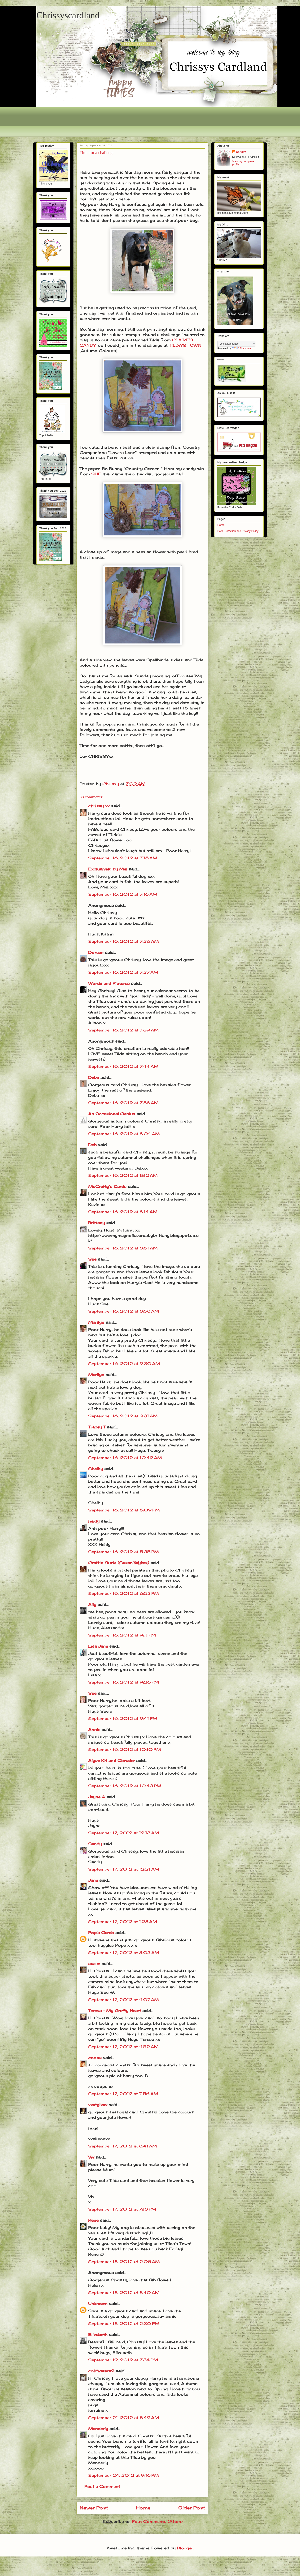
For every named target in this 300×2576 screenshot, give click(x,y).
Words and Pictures (109, 983)
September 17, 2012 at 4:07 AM (123, 1999)
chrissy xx (99, 806)
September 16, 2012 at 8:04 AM (124, 1133)
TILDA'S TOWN (185, 345)
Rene (93, 2220)
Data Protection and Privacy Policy (237, 531)
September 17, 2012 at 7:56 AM (123, 2093)
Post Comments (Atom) (157, 2521)
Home (143, 2508)
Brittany (96, 1222)
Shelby (95, 1468)
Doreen (96, 952)
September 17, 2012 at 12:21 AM (123, 1869)
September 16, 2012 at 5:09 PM (124, 1510)
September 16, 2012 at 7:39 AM (123, 1030)
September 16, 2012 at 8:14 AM (122, 1211)
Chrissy (241, 151)
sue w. (94, 1963)
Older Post (191, 2508)
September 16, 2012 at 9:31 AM (123, 1416)
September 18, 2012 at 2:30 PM (123, 2323)
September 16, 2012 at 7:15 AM (122, 858)
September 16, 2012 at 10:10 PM (124, 1749)
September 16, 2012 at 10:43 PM (124, 1785)
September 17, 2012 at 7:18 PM (122, 2209)
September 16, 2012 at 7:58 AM (123, 1102)
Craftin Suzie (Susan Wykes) (118, 1562)
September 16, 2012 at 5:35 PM (123, 1551)
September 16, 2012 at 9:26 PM (123, 1682)
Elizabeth (98, 2334)
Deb (92, 1144)
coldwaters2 (101, 2371)
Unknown (98, 2303)
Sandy (95, 1844)
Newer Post (94, 2508)
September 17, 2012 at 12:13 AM (123, 1832)
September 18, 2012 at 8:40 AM (124, 2292)
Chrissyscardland (68, 15)
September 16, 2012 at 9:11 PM (122, 1635)
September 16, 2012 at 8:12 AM (123, 1175)
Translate (241, 348)
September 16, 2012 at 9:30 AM (124, 1363)
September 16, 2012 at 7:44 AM (123, 1066)
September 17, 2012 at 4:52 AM (123, 2046)
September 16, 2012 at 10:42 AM (125, 1457)
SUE (96, 474)
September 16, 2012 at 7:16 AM (122, 894)
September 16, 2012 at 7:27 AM (123, 972)
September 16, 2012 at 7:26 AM (123, 941)
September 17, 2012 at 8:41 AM (122, 2146)
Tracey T (96, 1427)
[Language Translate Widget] (236, 344)
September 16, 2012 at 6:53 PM (123, 1593)
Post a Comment (102, 2486)
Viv (91, 2157)
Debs (93, 1077)
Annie (94, 1729)
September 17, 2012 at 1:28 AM (122, 1921)
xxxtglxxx (97, 2104)
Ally (92, 1604)
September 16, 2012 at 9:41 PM (122, 1718)
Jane (93, 1880)
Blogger (185, 2548)
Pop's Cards (101, 1932)
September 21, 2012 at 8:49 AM (123, 2417)
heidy (93, 1521)
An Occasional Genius (111, 1113)
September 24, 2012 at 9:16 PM (123, 2475)
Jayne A (96, 1796)
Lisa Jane (98, 1646)
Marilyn (96, 1322)
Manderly (98, 2428)
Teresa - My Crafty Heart (114, 2010)
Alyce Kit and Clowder (111, 1760)
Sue (92, 1259)
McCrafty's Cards (107, 1186)
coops (95, 2057)
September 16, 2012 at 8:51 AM (123, 1248)
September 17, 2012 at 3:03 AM (123, 1952)
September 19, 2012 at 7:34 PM (123, 2359)
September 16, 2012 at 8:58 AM (123, 1311)
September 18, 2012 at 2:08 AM (124, 2261)
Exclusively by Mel (107, 869)
